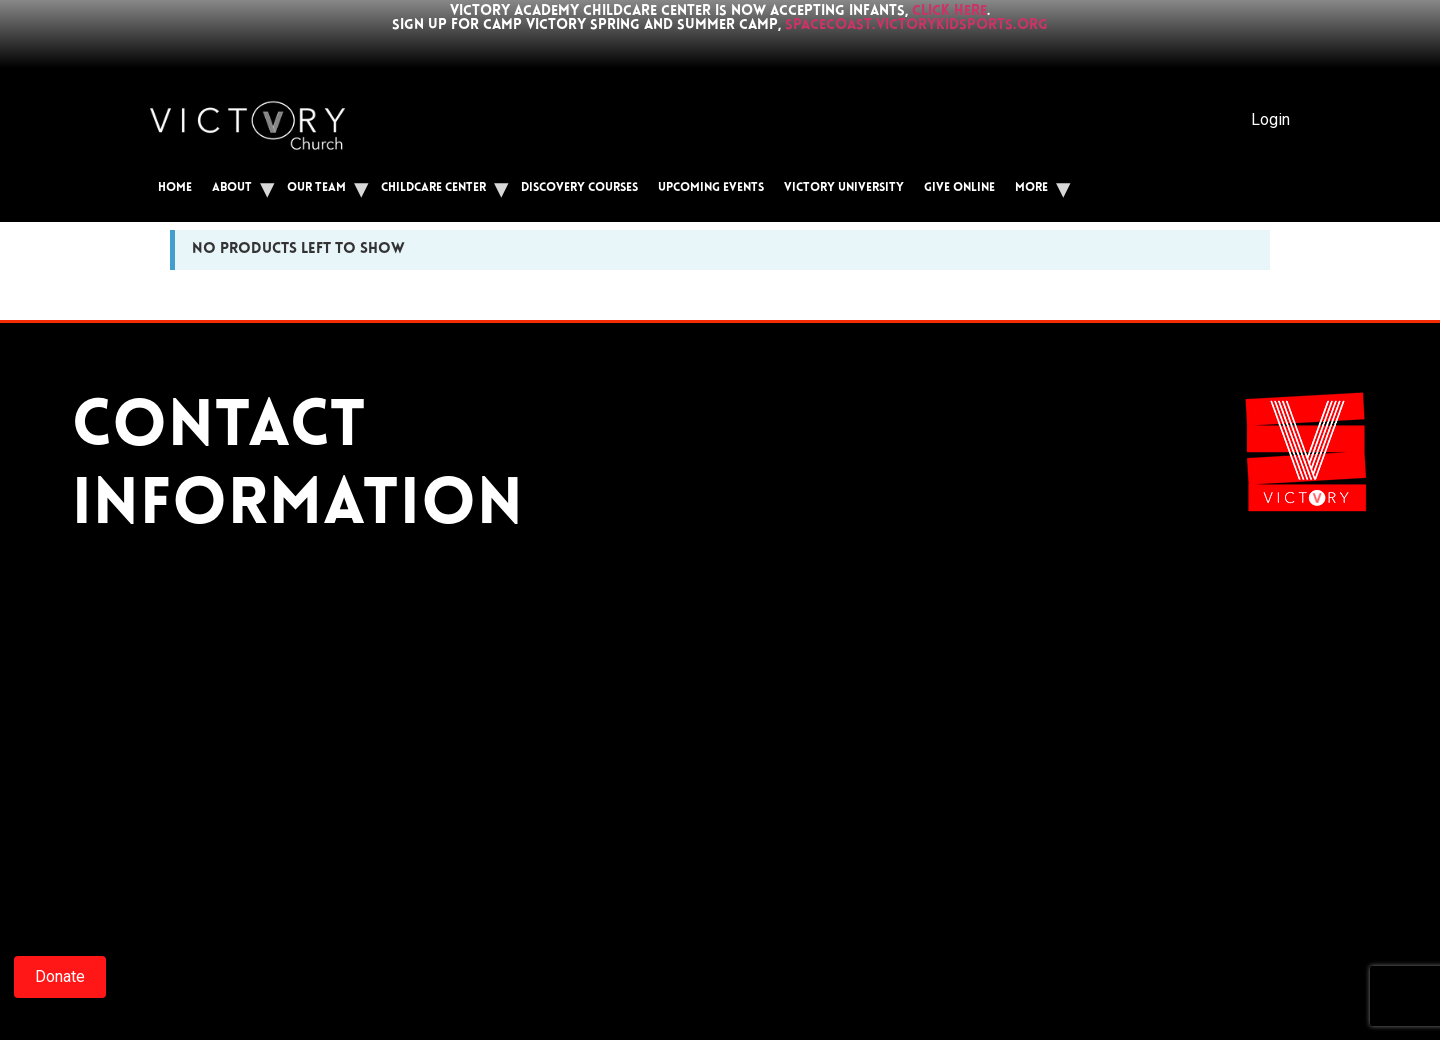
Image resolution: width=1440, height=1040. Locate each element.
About (232, 188)
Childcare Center (433, 188)
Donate (60, 976)
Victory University (844, 188)
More (1031, 188)
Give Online (959, 188)
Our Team (316, 188)
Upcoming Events (711, 188)
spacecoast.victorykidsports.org (916, 25)
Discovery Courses (579, 188)
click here (949, 11)
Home (175, 188)
